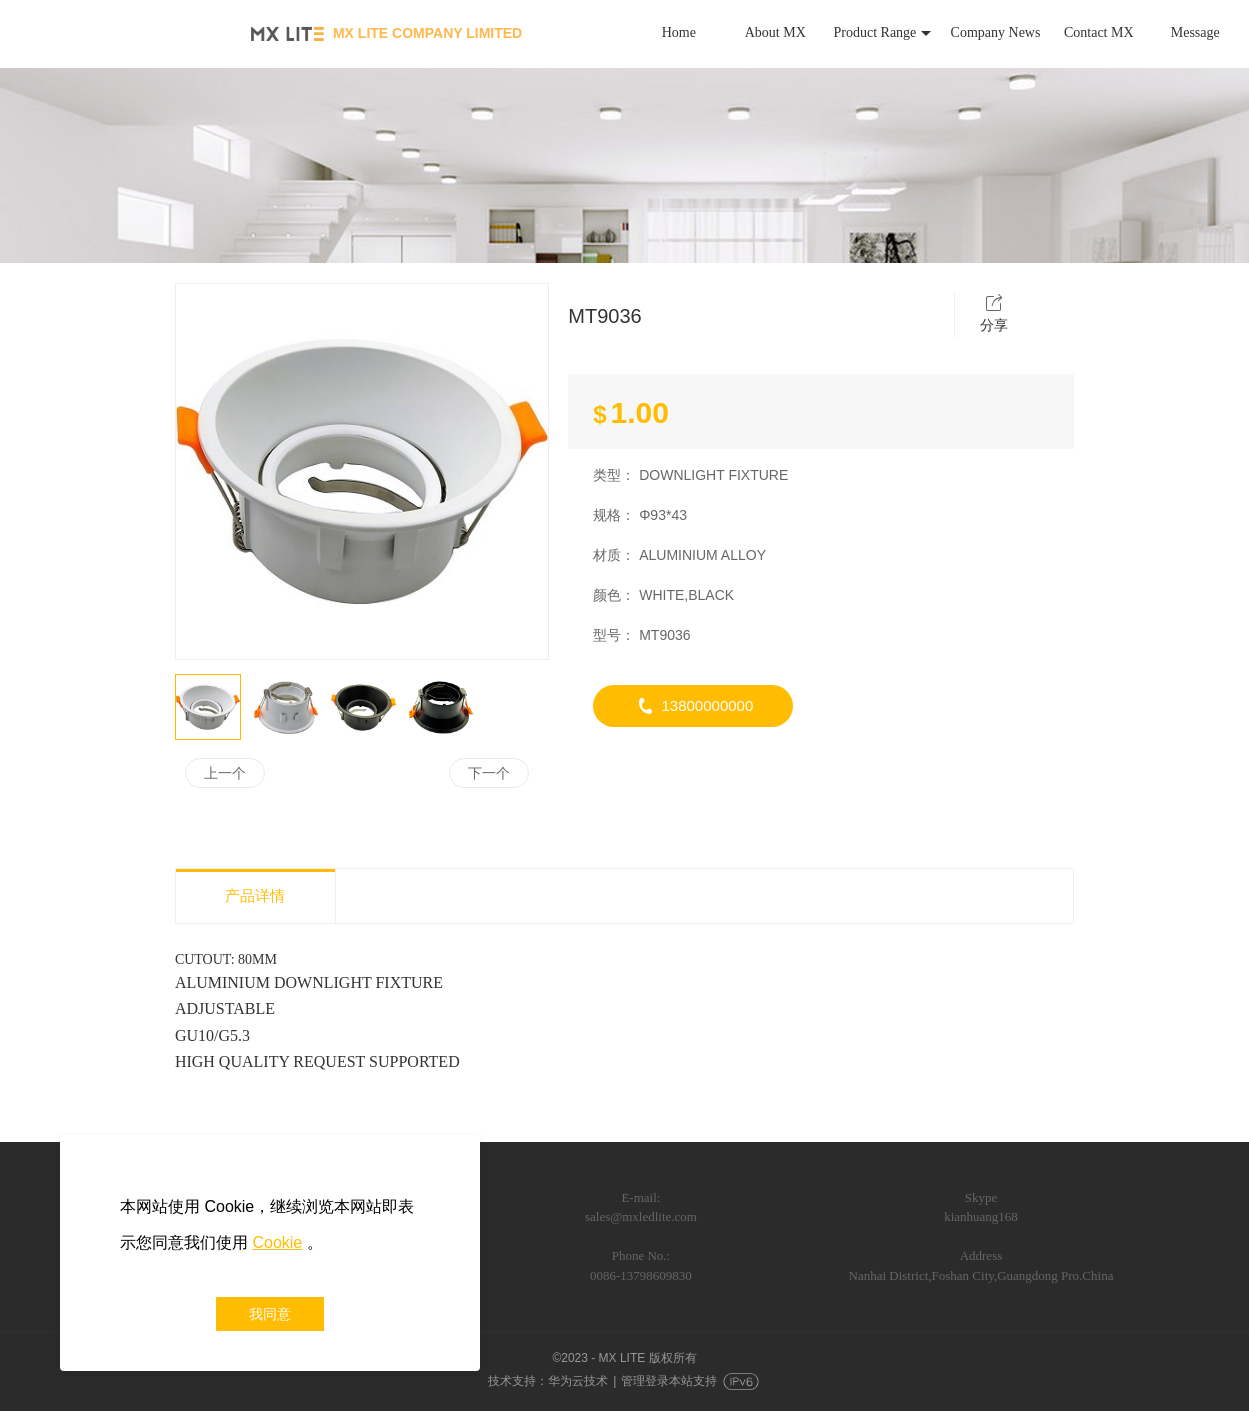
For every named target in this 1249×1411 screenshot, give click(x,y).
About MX (775, 32)
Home (679, 32)
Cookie (277, 1242)
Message (1195, 32)
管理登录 (645, 1381)
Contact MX (1099, 32)
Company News (996, 32)
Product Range (882, 33)
